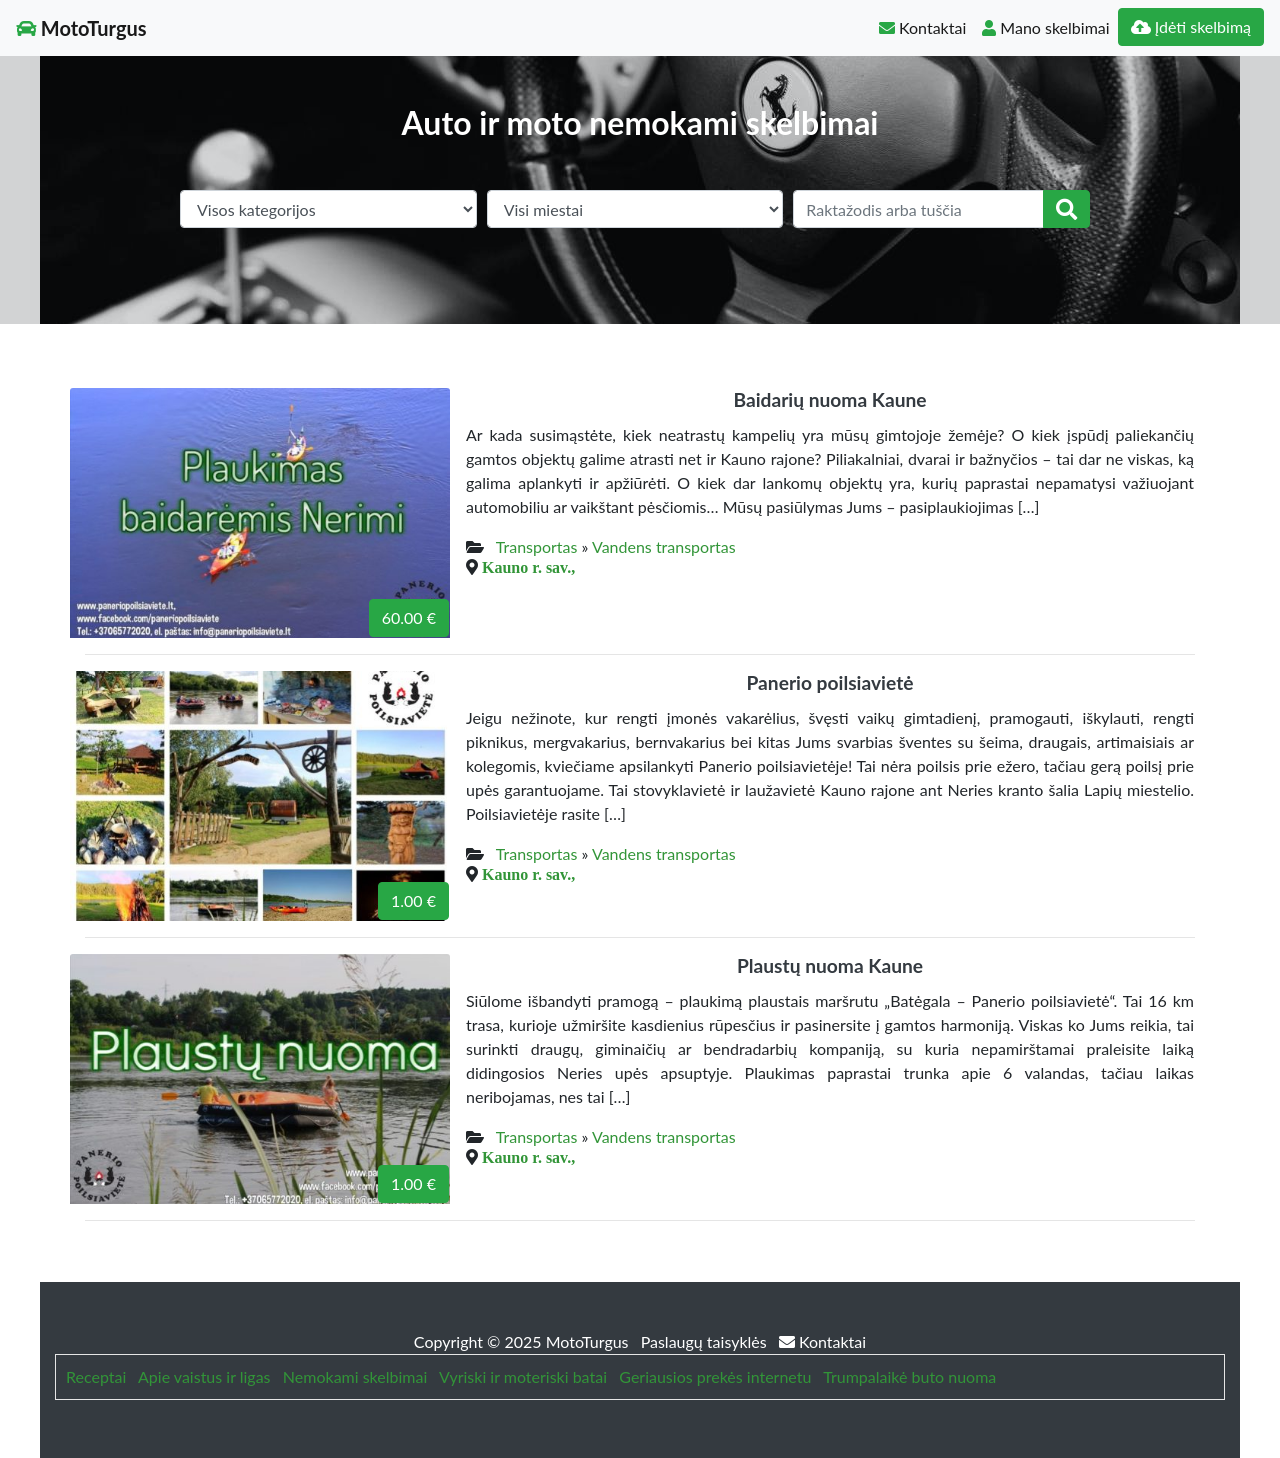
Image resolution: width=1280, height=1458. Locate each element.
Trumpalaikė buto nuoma (909, 1376)
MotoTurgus (81, 28)
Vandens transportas (664, 546)
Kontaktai (922, 27)
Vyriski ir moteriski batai (523, 1376)
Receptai (96, 1376)
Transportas (537, 546)
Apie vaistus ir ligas (204, 1376)
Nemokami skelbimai (355, 1376)
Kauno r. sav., (528, 567)
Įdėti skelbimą (1191, 26)
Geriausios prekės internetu (715, 1376)
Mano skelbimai (1045, 27)
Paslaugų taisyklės (706, 1341)
